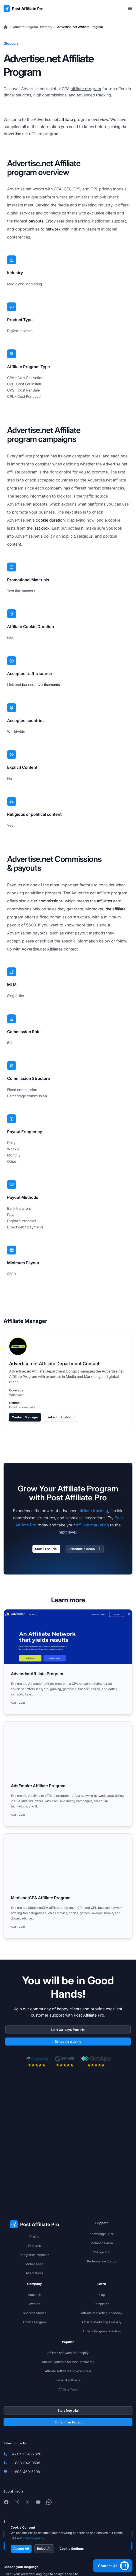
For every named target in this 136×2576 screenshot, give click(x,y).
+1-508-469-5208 (25, 2417)
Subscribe (68, 2491)
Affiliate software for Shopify (68, 2298)
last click (42, 528)
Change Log (101, 2197)
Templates (101, 2249)
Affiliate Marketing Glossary (102, 2267)
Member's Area (101, 2188)
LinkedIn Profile (61, 1417)
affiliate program (86, 88)
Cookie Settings (72, 2548)
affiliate (66, 119)
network (53, 229)
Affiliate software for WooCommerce (68, 2307)
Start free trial (68, 2356)
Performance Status (101, 2206)
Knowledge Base (102, 2179)
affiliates (104, 901)
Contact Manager (25, 1417)
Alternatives (34, 2218)
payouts (35, 221)
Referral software (68, 2325)
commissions (54, 95)
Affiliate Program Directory (32, 27)
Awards (34, 2249)
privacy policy (33, 2538)
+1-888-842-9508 (25, 2408)
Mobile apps (34, 2209)
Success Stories (34, 2258)
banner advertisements (41, 684)
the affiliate (116, 909)
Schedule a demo (84, 1549)
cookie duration (50, 520)
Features (34, 2191)
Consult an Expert (68, 2367)
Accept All (21, 2548)
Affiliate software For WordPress (68, 2316)
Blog (101, 2240)
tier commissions (47, 901)
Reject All (44, 2548)
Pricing (34, 2182)
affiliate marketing (92, 1525)
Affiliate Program (34, 2267)
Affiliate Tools (68, 2334)
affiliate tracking (93, 1510)
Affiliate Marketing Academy (101, 2258)
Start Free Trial (46, 1549)
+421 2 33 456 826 (25, 2399)
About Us (34, 2240)
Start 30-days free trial (68, 2029)
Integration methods (34, 2200)
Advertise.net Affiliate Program (80, 27)
